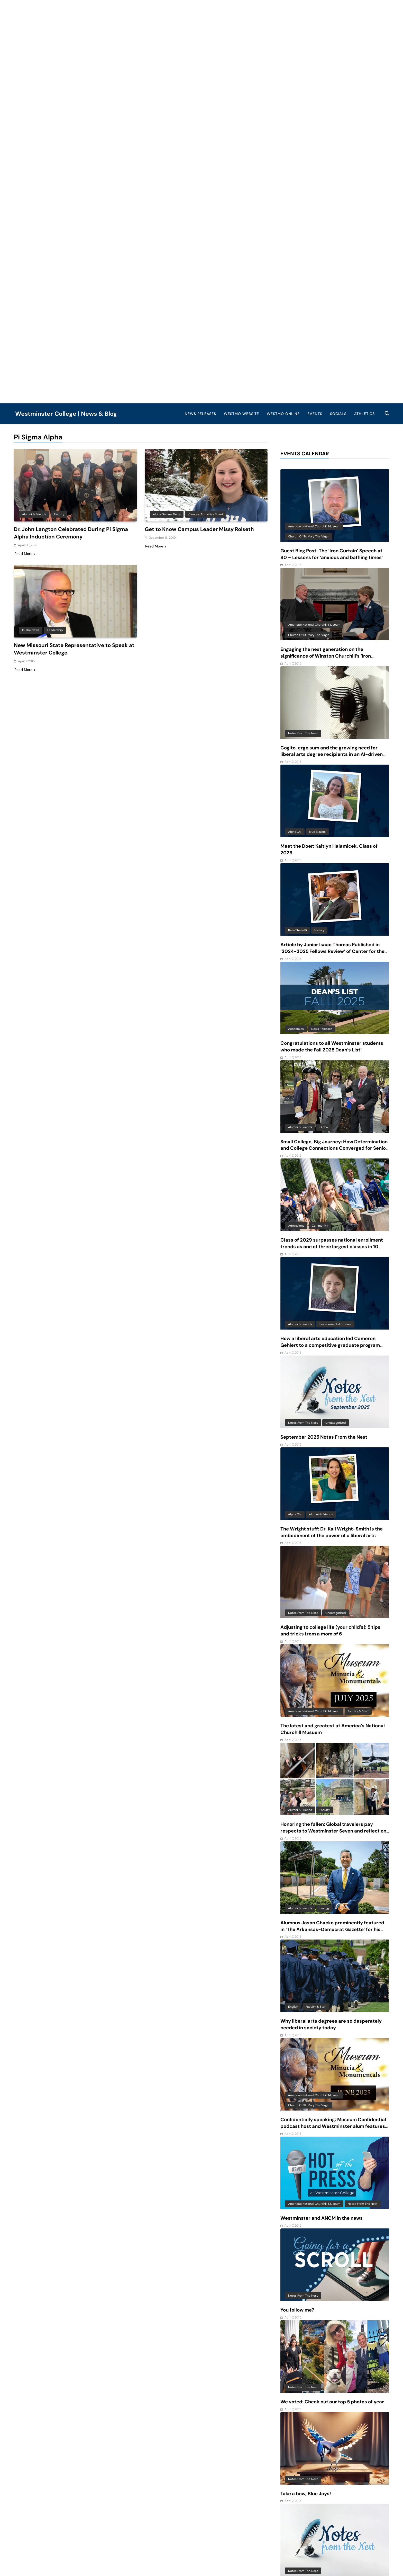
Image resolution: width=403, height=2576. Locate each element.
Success (295, 2481)
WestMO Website (241, 111)
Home (127, 2544)
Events (314, 111)
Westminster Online (305, 2494)
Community (320, 923)
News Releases (200, 111)
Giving (293, 2407)
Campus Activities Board (205, 212)
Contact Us (270, 2544)
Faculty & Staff (358, 1409)
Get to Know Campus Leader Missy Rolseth (200, 226)
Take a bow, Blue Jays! (305, 2191)
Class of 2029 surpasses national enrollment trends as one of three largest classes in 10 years (331, 944)
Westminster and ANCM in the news (321, 1916)
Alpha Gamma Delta (166, 212)
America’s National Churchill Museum (322, 2357)
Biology (324, 1606)
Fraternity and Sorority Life (312, 2432)
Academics (296, 726)
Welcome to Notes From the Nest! (319, 2283)
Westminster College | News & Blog (66, 111)
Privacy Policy (154, 2544)
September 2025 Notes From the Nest (323, 1134)
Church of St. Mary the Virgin (308, 234)
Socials (338, 111)
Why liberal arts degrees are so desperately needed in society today (331, 1721)
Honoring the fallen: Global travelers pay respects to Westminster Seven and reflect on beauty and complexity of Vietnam (333, 1528)
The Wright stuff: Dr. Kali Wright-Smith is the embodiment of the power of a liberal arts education (331, 1233)
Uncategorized (335, 1120)
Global (323, 824)
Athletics (364, 111)
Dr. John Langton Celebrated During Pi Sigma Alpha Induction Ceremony (72, 230)
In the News (30, 327)
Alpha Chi (294, 529)
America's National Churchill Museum (314, 224)
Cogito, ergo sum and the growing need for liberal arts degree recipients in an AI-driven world (331, 452)
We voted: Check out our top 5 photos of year (332, 2099)
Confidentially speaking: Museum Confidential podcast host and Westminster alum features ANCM (333, 1824)
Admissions (296, 923)
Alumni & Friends (34, 212)
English (293, 1704)
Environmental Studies (335, 1022)
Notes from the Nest (303, 431)
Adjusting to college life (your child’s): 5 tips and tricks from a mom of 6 (330, 1328)
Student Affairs (301, 2469)
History (319, 628)
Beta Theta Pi (297, 628)
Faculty (59, 212)
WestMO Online (283, 111)
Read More (24, 251)
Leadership (55, 327)
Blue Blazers (317, 529)
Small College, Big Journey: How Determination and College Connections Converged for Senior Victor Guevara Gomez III (334, 846)
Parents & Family (303, 2456)
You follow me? (297, 2007)
